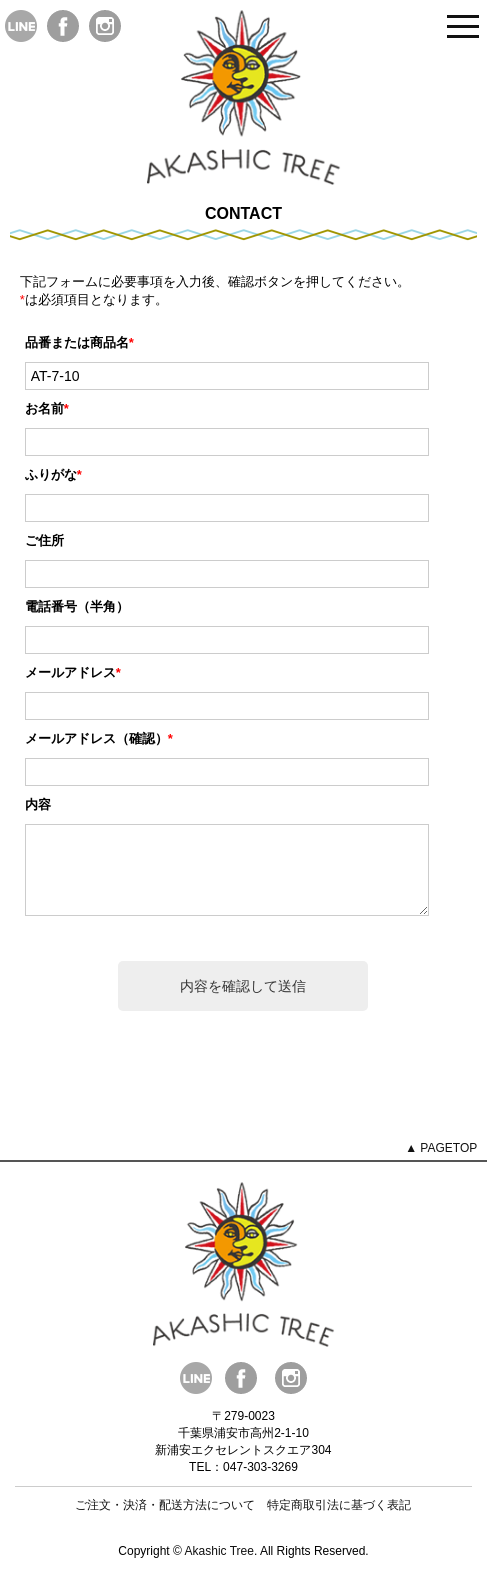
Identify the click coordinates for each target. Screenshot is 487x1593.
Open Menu (463, 27)
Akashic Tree (219, 1566)
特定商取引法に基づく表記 (339, 1520)
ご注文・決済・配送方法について (165, 1520)
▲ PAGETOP (441, 1163)
